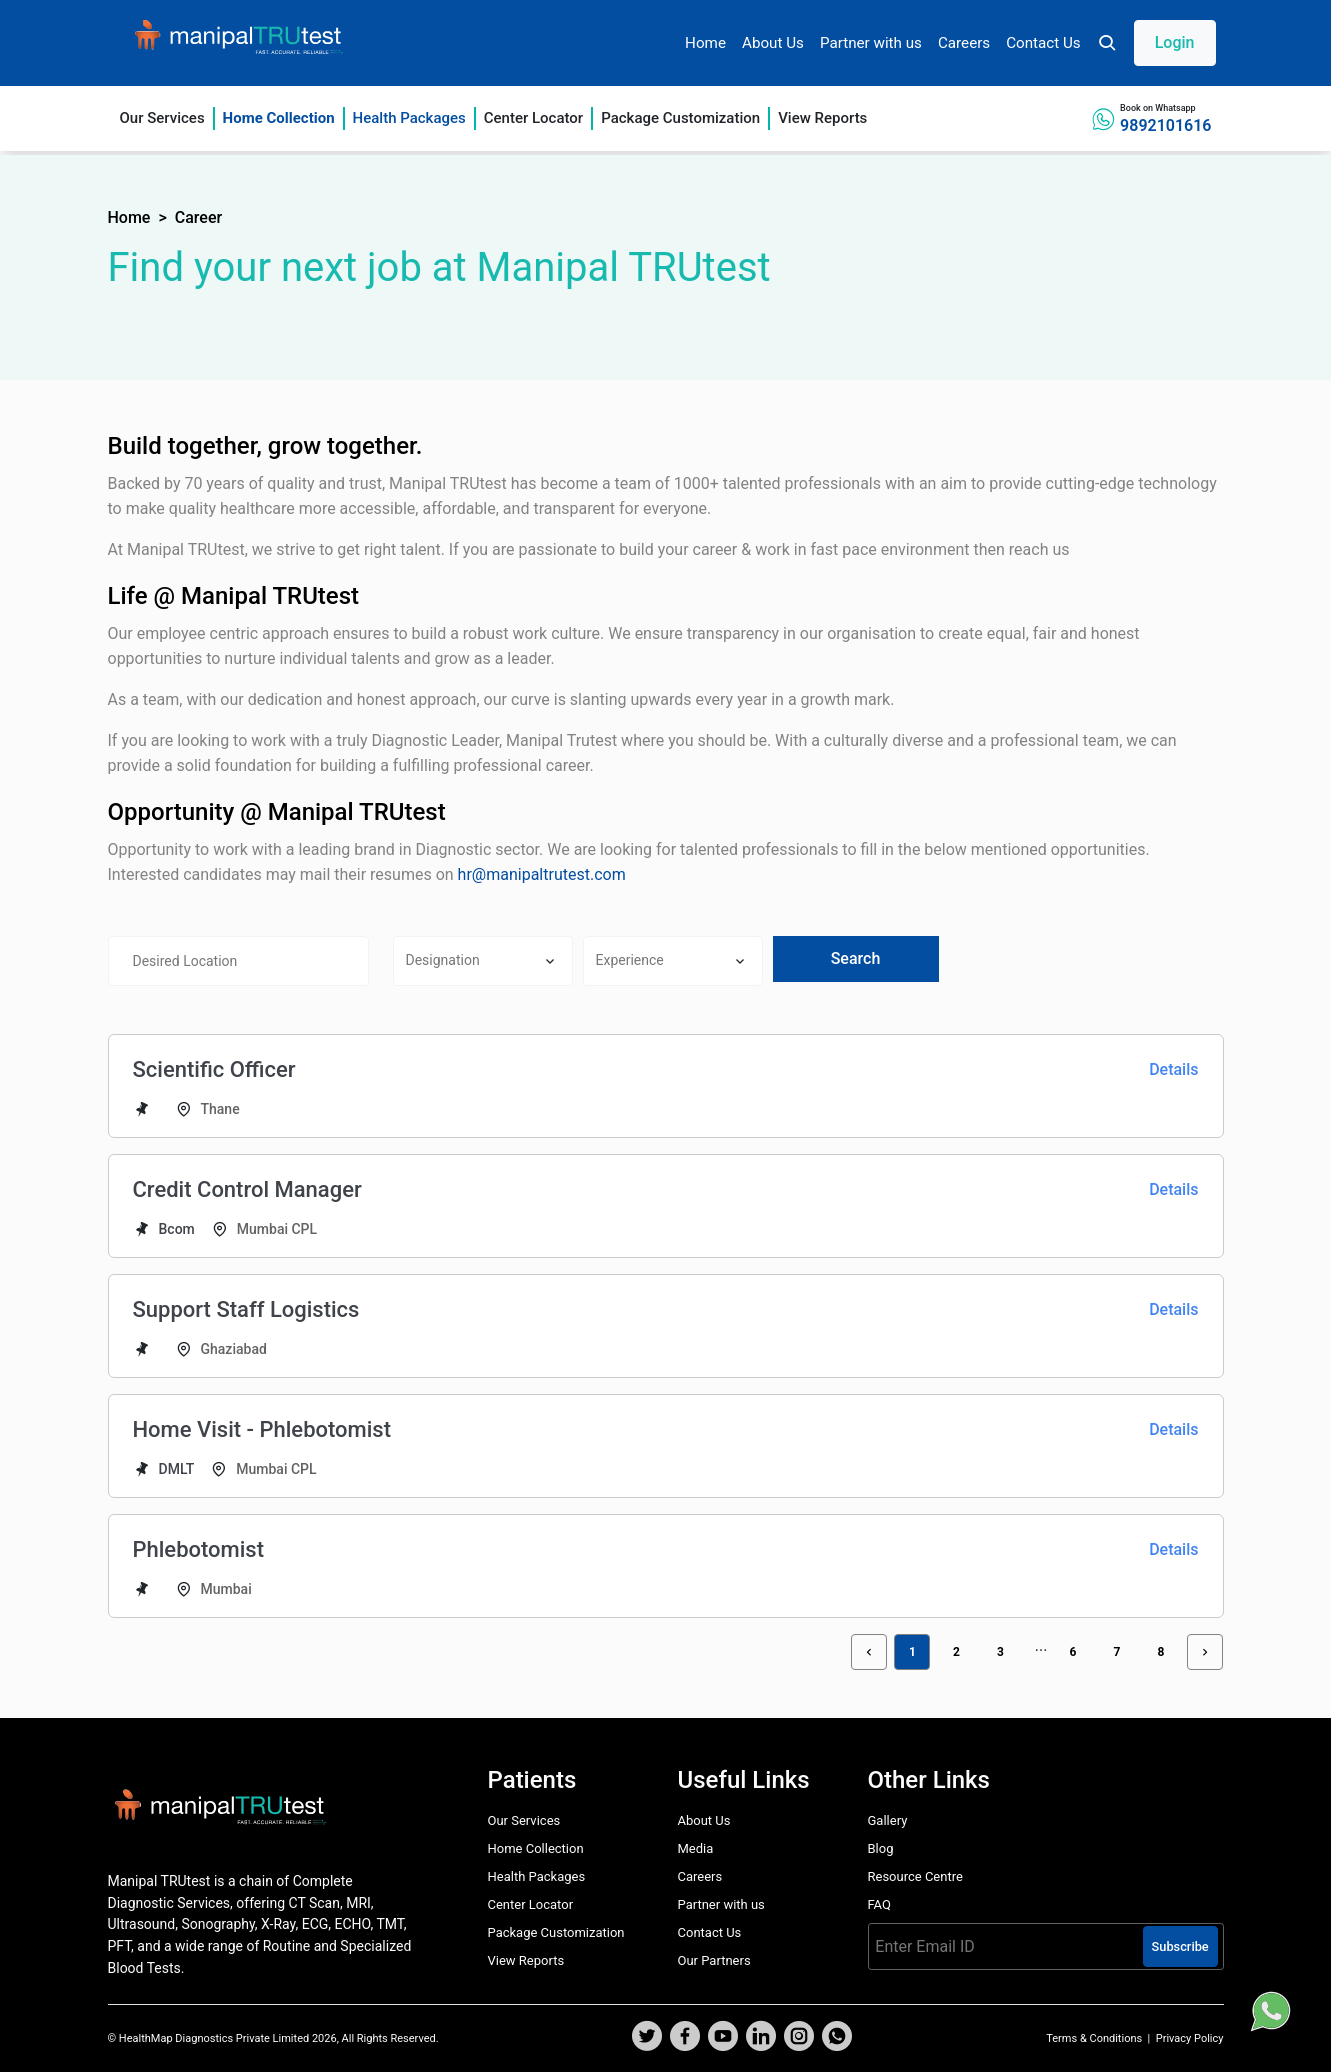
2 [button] (956, 1652)
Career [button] (198, 217)
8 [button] (1161, 1652)
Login (1175, 42)
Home (705, 43)
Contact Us (1043, 43)
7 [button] (1117, 1652)
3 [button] (1000, 1652)
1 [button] (912, 1652)
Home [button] (129, 217)
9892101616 (1165, 125)
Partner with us (871, 43)
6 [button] (1073, 1652)
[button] (1156, 43)
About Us (773, 43)
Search (856, 958)
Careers (964, 43)
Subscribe (1180, 1946)
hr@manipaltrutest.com (542, 874)
